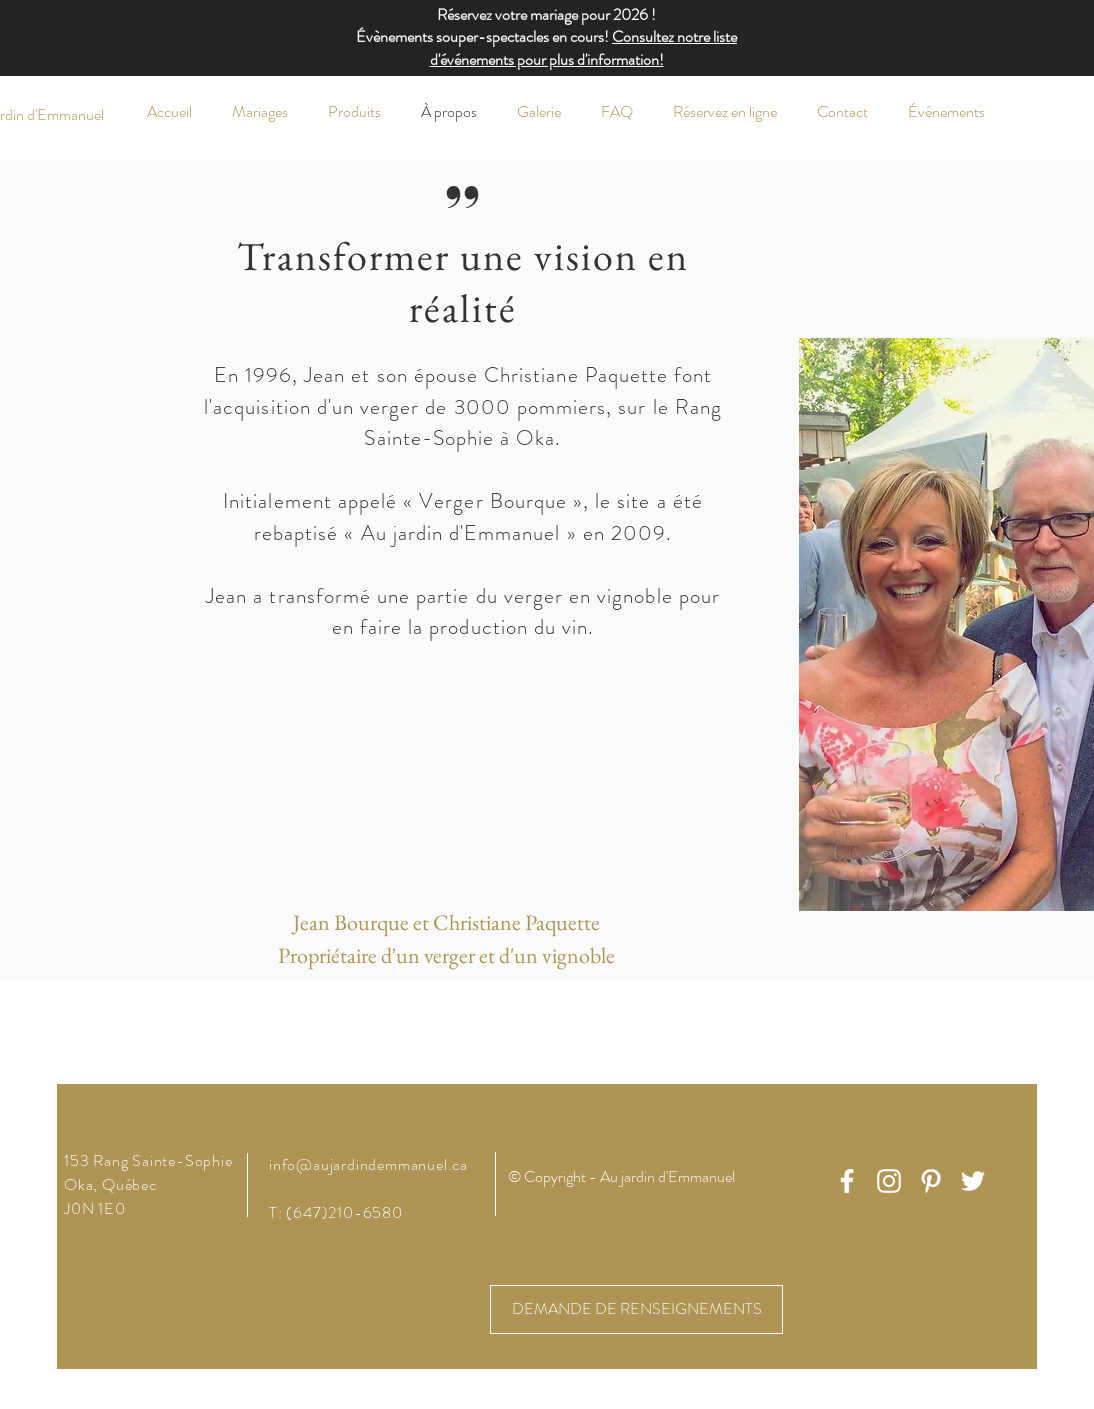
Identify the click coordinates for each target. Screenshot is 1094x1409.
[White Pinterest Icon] (931, 1181)
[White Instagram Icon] (889, 1181)
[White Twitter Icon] (973, 1181)
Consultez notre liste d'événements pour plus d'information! (584, 47)
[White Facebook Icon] (847, 1181)
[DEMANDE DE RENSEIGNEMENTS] (636, 1309)
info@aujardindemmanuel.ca (368, 1164)
